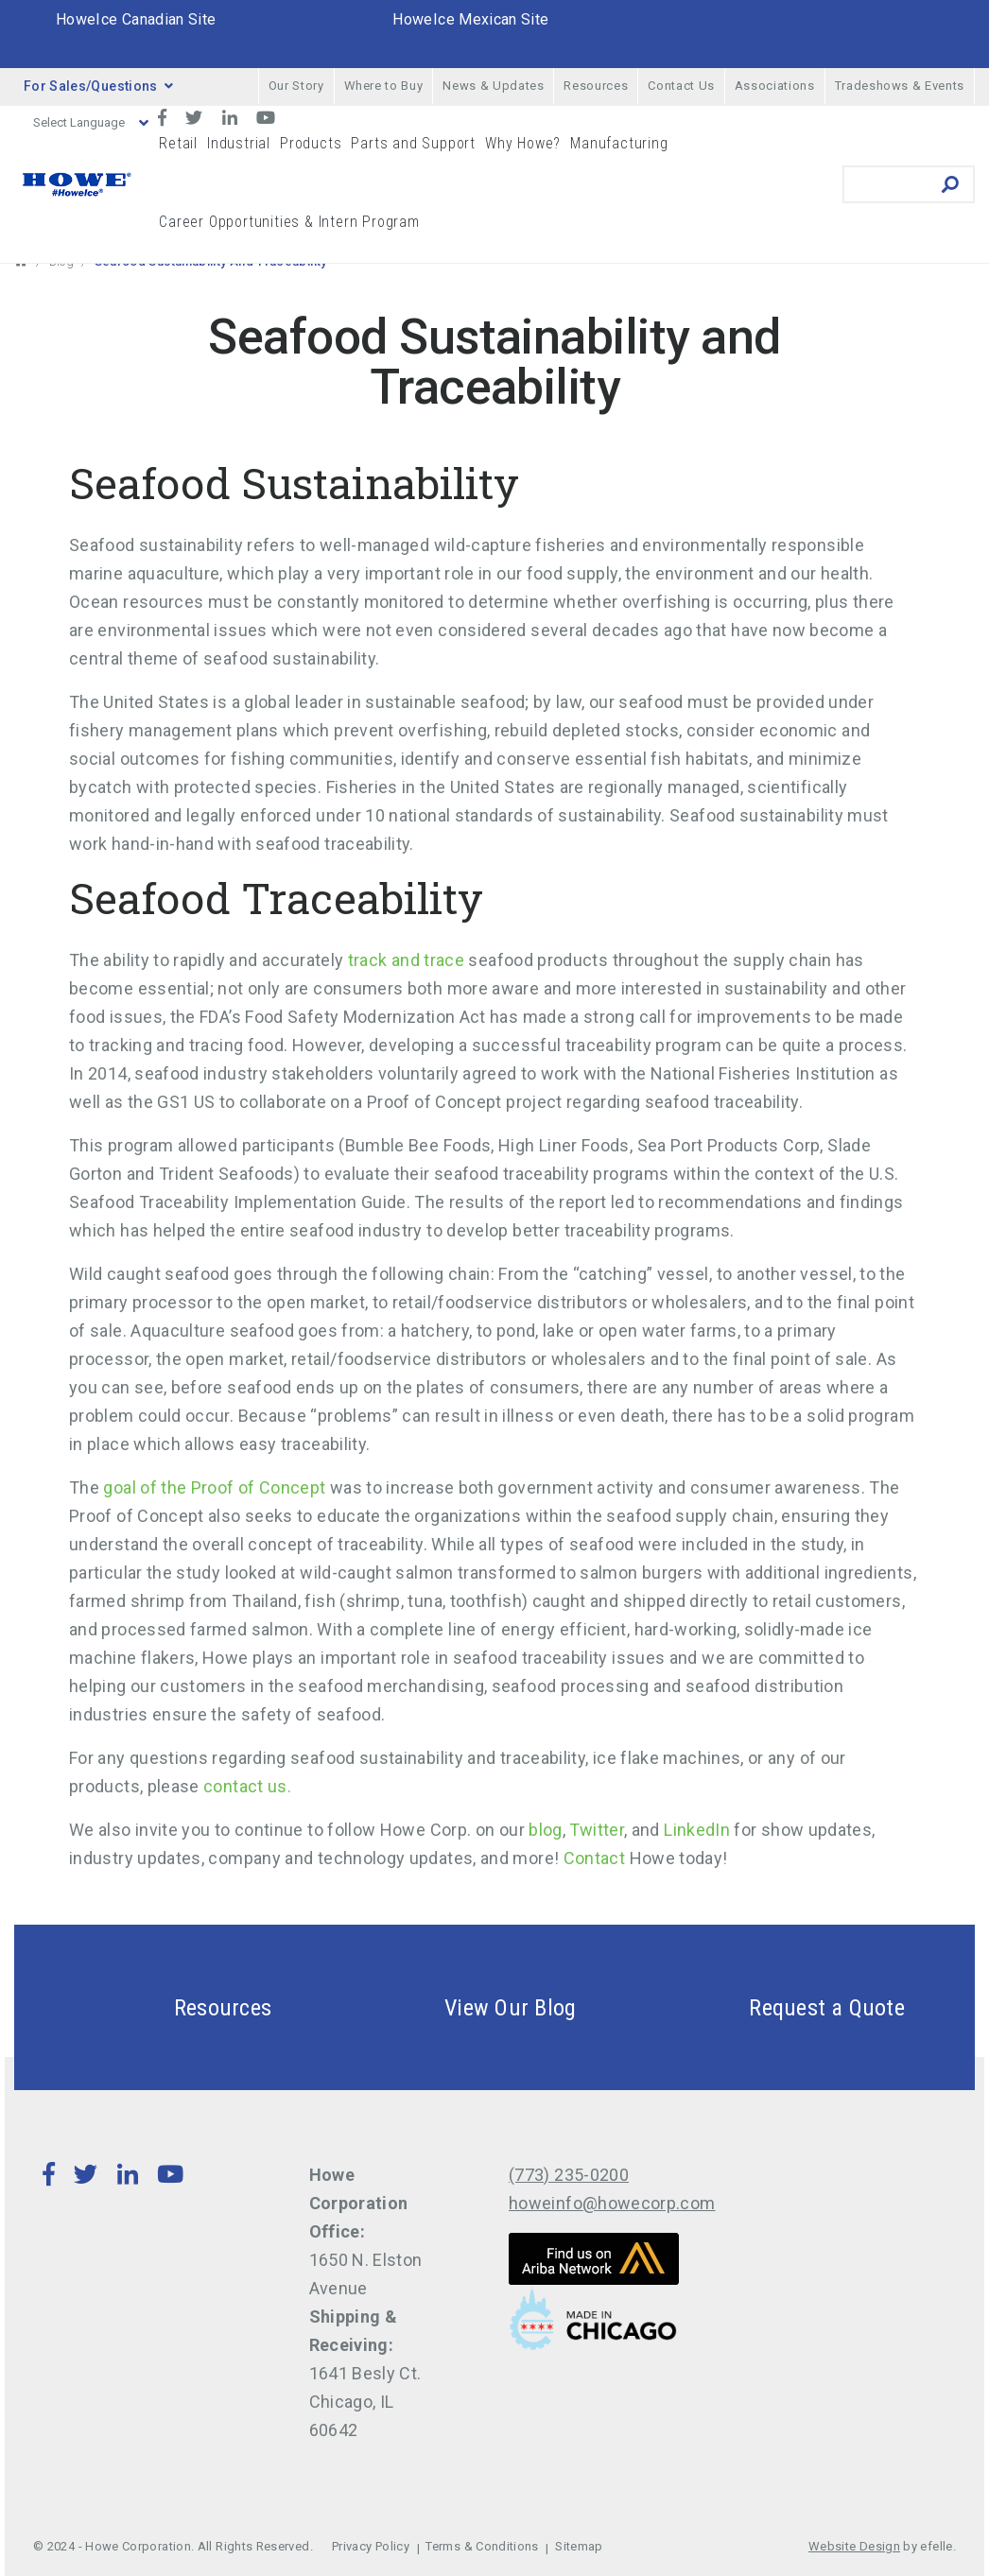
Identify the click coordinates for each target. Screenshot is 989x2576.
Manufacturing (619, 143)
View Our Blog (465, 2007)
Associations (775, 85)
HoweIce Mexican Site (470, 19)
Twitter (596, 1830)
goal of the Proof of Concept (214, 1487)
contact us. (249, 1786)
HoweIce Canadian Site (136, 19)
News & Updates (493, 85)
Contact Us (681, 85)
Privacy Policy (370, 2546)
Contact (595, 1858)
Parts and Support (413, 143)
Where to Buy (384, 85)
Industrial (238, 143)
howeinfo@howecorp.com (612, 2203)
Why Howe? (523, 143)
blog (545, 1830)
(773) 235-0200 (569, 2175)
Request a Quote (782, 2007)
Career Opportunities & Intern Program (289, 222)
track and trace (406, 960)
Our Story (296, 85)
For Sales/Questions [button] (98, 86)
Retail (178, 143)
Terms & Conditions (481, 2546)
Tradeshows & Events (899, 85)
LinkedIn (697, 1830)
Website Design (854, 2546)
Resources (596, 85)
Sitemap (579, 2546)
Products (310, 143)
